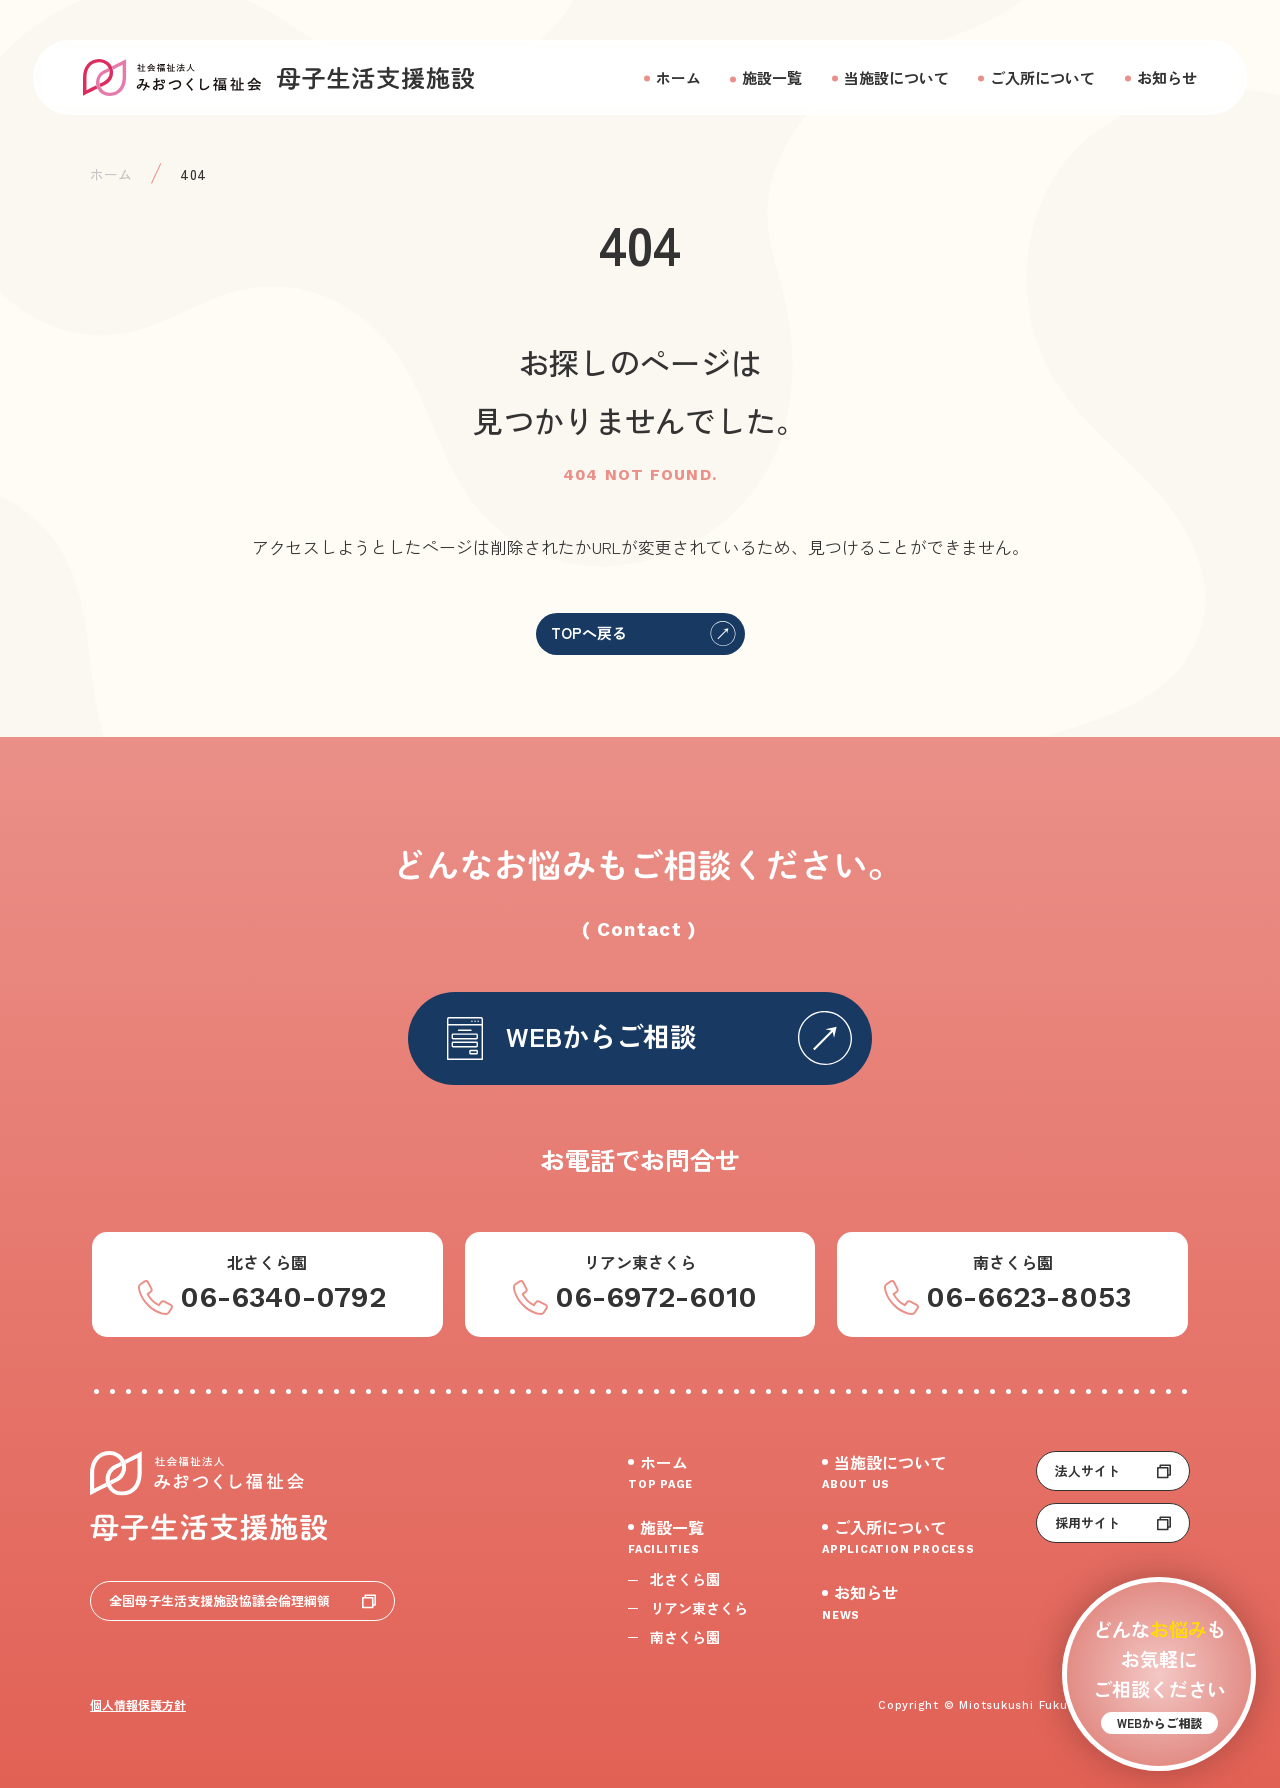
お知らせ (1167, 77)
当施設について (896, 77)
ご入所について (1042, 77)
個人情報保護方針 (138, 1704)
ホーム (678, 77)
